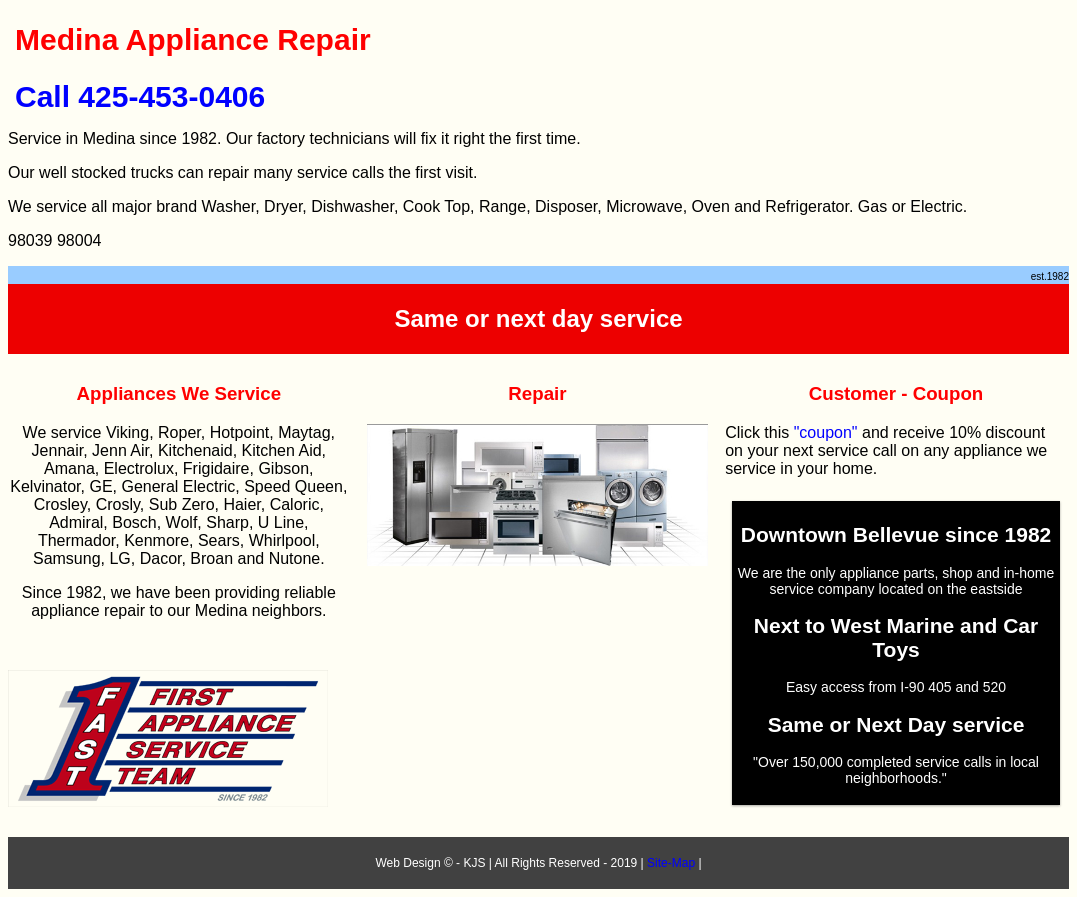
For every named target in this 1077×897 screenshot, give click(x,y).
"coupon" (826, 432)
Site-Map (671, 863)
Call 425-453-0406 (140, 96)
